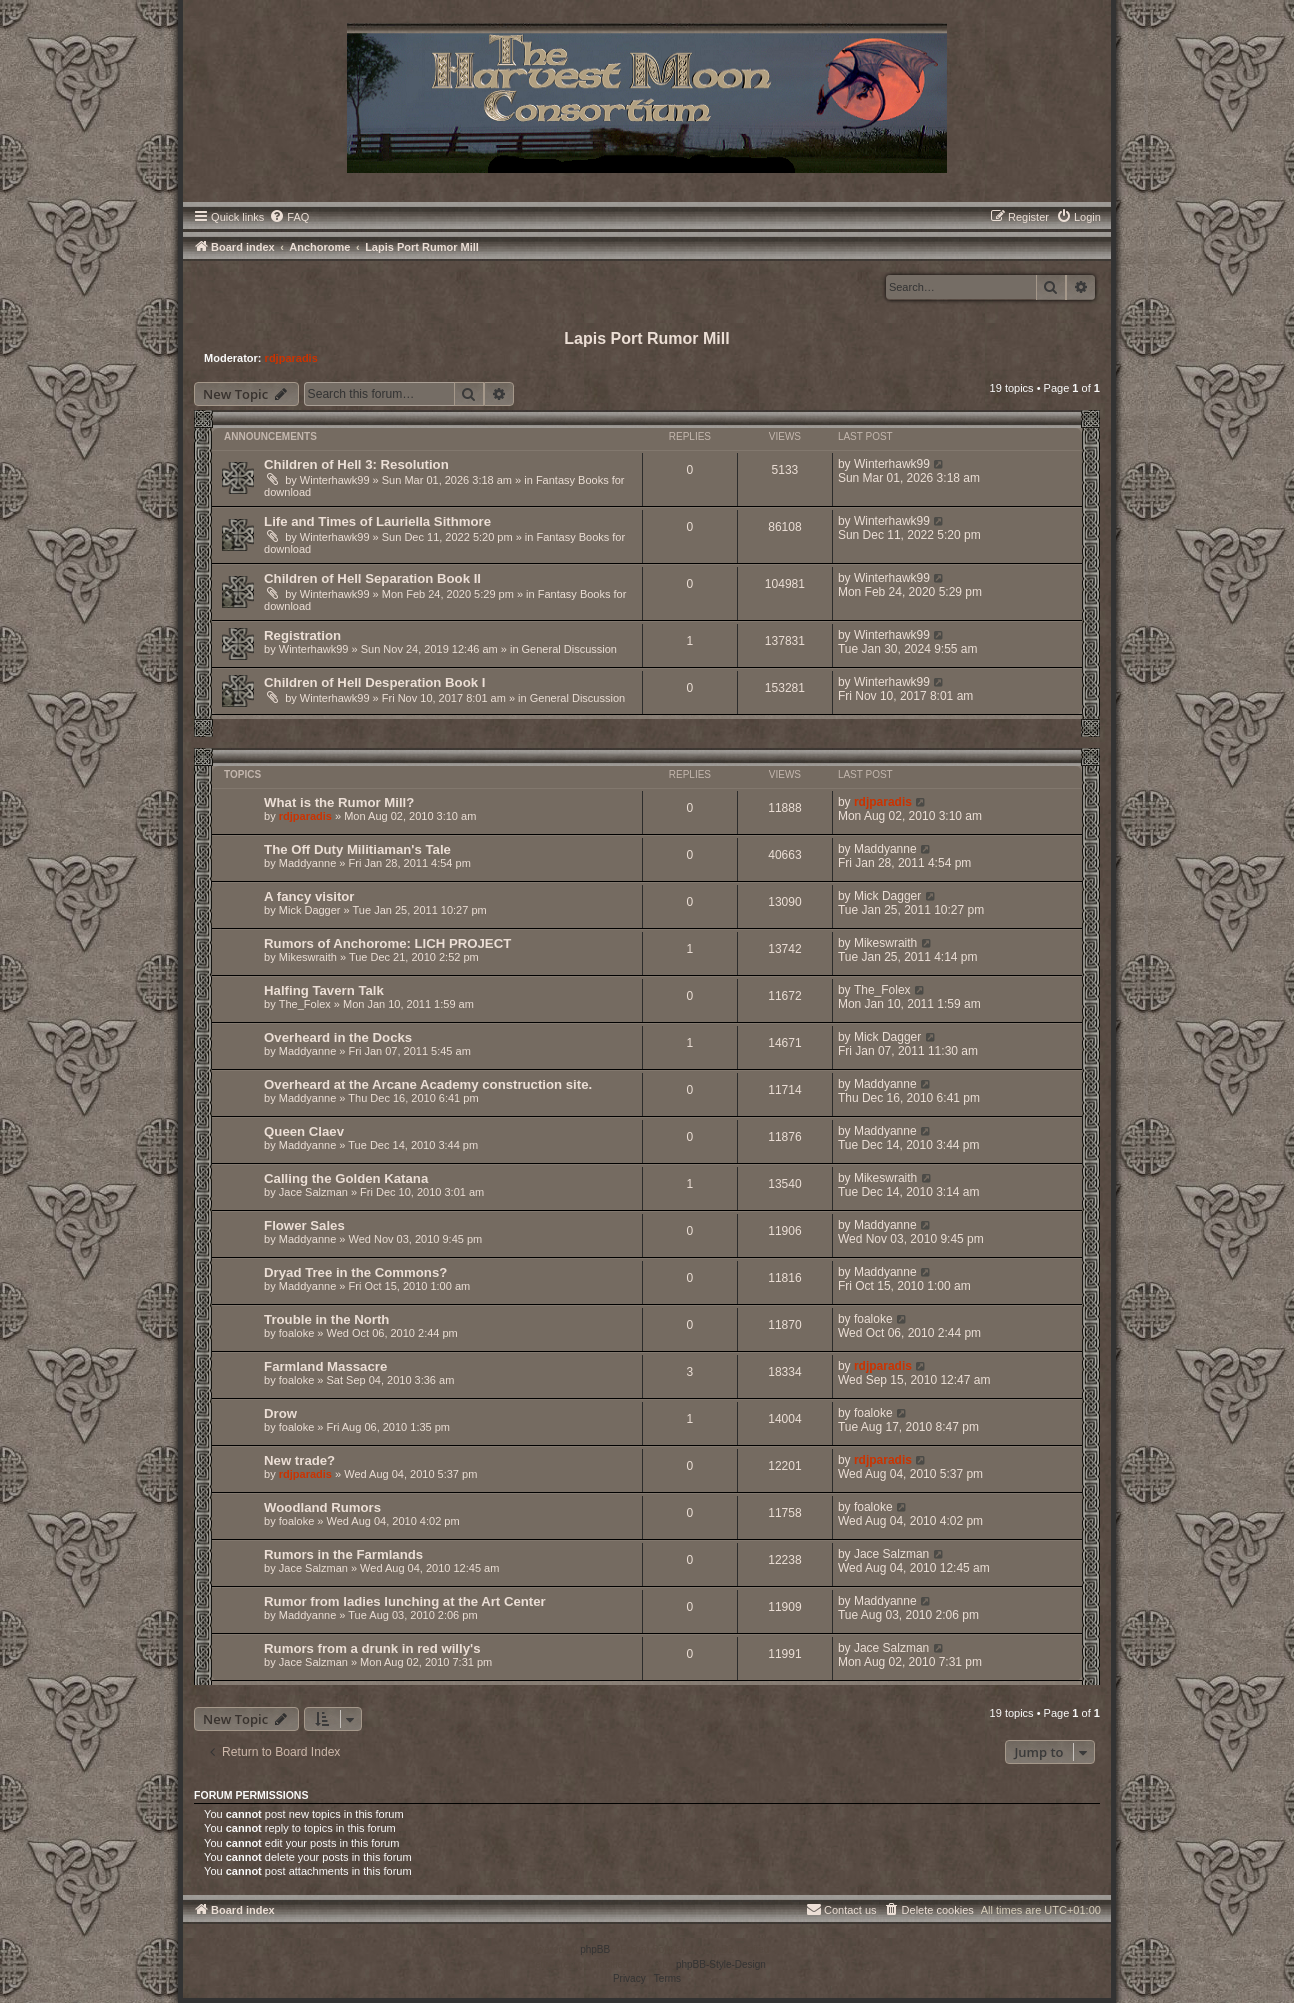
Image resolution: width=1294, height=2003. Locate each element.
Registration (302, 635)
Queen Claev (304, 1131)
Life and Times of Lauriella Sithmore (377, 521)
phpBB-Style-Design (721, 1964)
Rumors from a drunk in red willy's (372, 1648)
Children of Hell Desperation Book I (374, 682)
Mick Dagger (310, 910)
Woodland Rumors (322, 1507)
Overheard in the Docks (338, 1037)
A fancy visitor (309, 896)
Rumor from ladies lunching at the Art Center (405, 1601)
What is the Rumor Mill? (339, 802)
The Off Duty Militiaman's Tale (357, 849)
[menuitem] (289, 217)
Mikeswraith (308, 957)
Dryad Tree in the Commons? (355, 1272)
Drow (280, 1413)
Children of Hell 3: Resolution (356, 464)
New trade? (299, 1460)
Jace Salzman (313, 1192)
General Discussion (569, 649)
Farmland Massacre (325, 1366)
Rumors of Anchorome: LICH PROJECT (387, 943)
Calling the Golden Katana (346, 1178)
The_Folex (305, 1004)
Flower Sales (304, 1225)
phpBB (595, 1949)
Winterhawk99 (335, 480)
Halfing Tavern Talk (324, 990)
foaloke (296, 1333)
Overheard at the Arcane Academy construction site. (428, 1084)
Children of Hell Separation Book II (372, 578)
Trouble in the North (326, 1319)
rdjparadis (291, 358)
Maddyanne (308, 863)
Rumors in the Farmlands (343, 1554)
